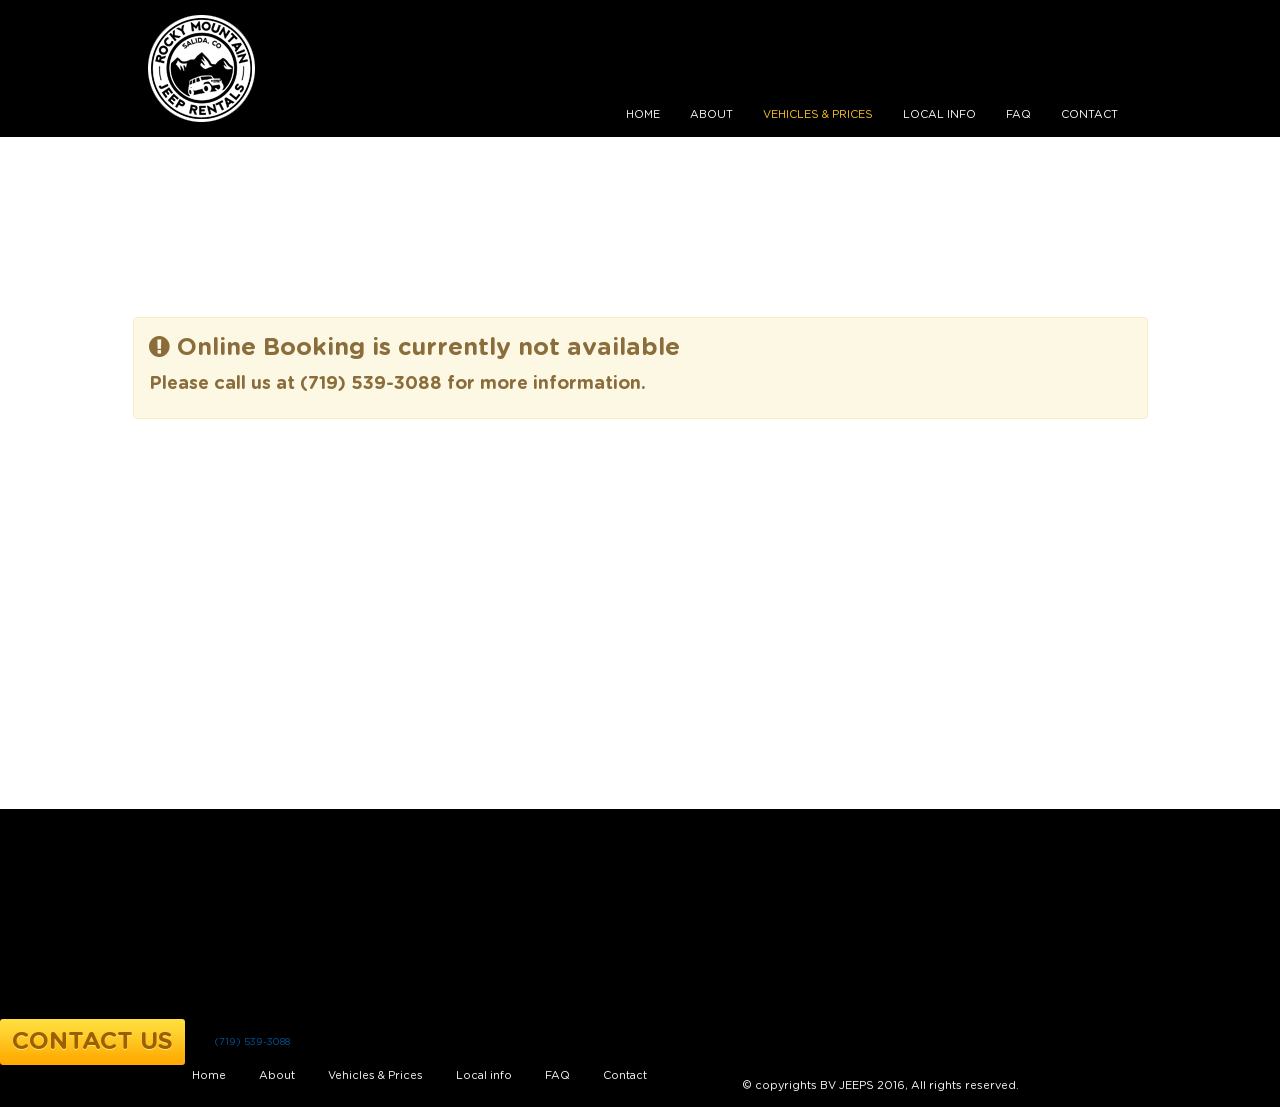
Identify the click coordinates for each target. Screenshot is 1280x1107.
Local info (939, 114)
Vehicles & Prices (818, 114)
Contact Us (92, 1042)
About (711, 114)
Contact (1089, 114)
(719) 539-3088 (252, 1042)
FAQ (1018, 114)
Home (643, 114)
